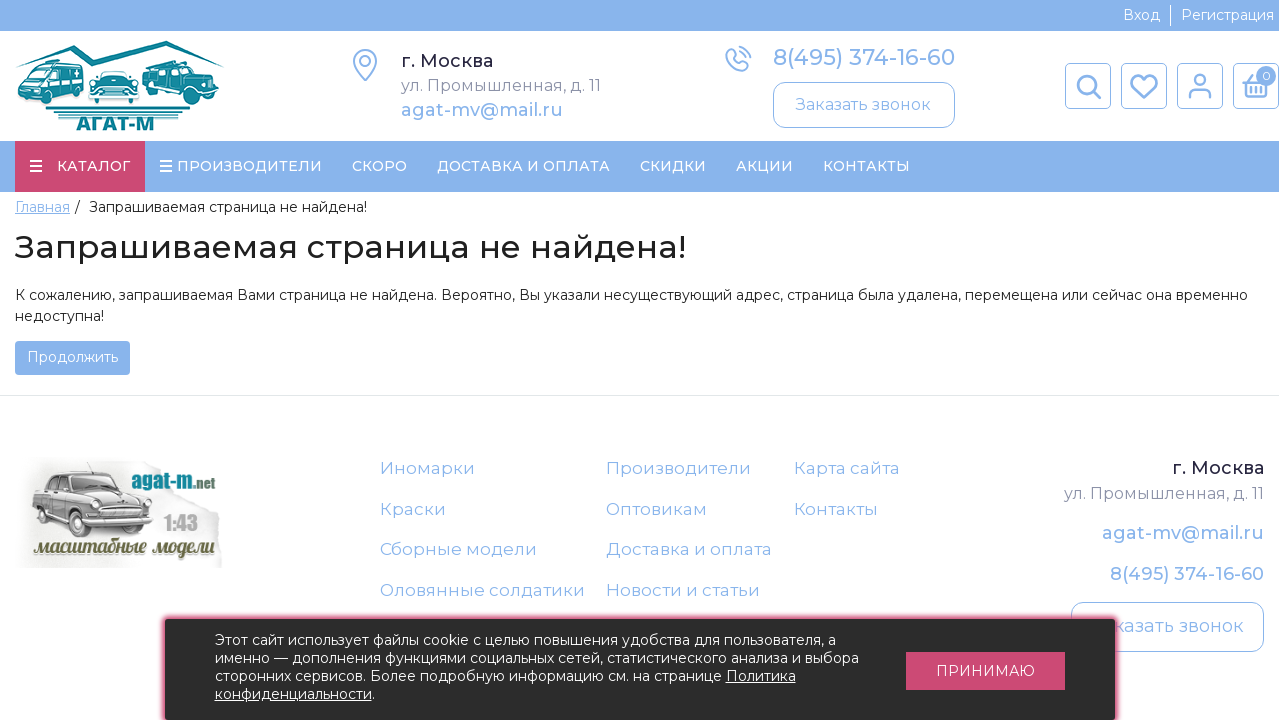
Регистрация (1227, 15)
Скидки (673, 166)
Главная (42, 207)
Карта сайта (847, 468)
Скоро (379, 166)
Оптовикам (656, 509)
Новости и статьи (683, 590)
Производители (678, 468)
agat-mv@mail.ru (482, 110)
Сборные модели (458, 549)
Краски (413, 509)
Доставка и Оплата (523, 166)
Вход (1141, 15)
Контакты (866, 166)
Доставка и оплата (689, 549)
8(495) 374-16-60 (864, 57)
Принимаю (985, 670)
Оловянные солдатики (482, 590)
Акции (764, 166)
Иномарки (427, 468)
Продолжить (72, 357)
